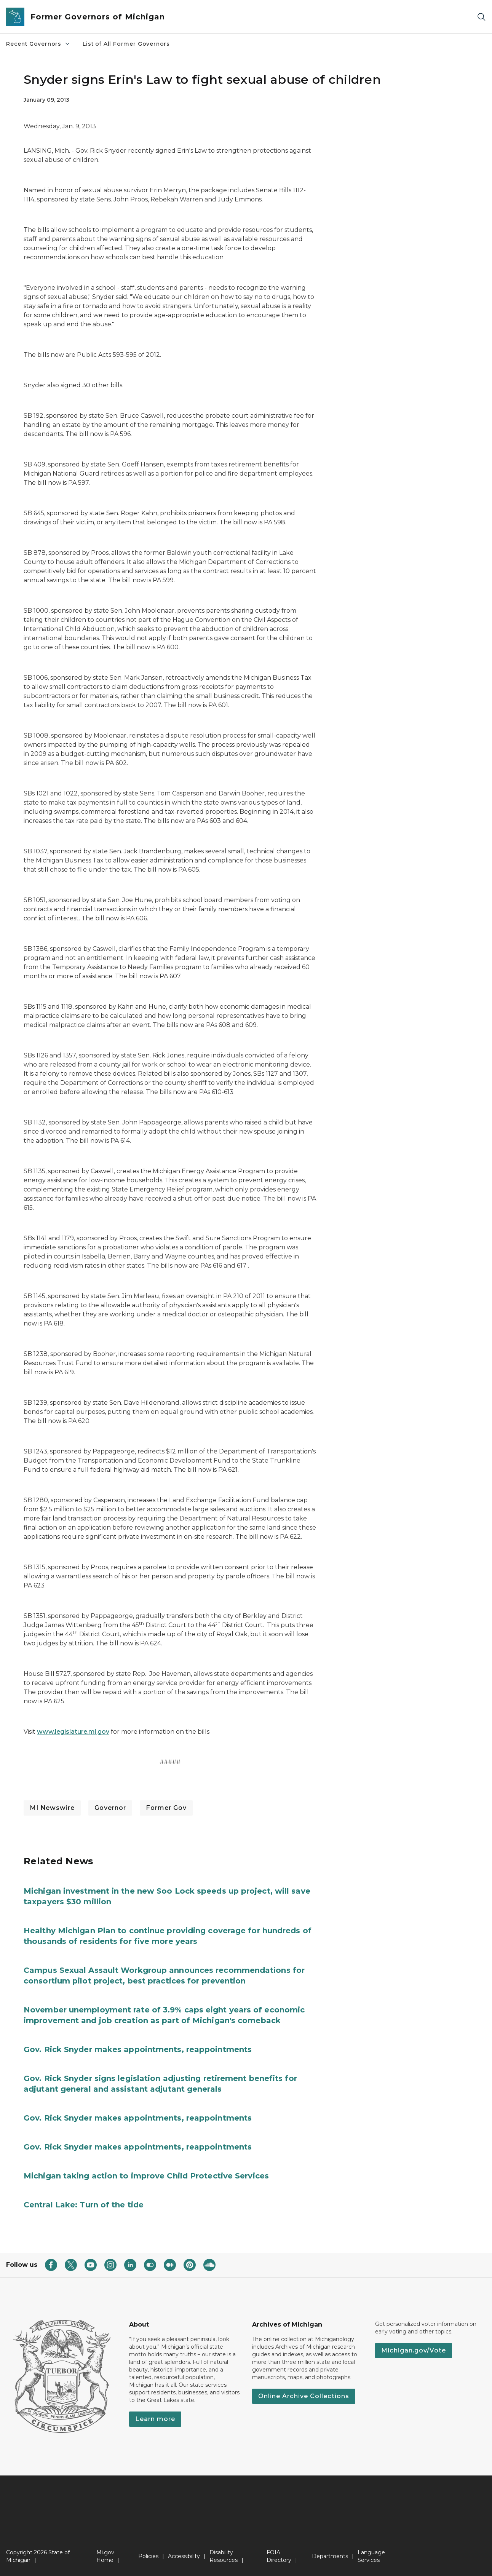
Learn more (155, 2419)
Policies (148, 2556)
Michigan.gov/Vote (413, 2350)
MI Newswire (52, 1807)
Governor (110, 1807)
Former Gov (166, 1807)
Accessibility (184, 2556)
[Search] (481, 17)
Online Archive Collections (303, 2396)
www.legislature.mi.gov (73, 1731)
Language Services (371, 2556)
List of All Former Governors (126, 43)
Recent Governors (38, 43)
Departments (330, 2556)
